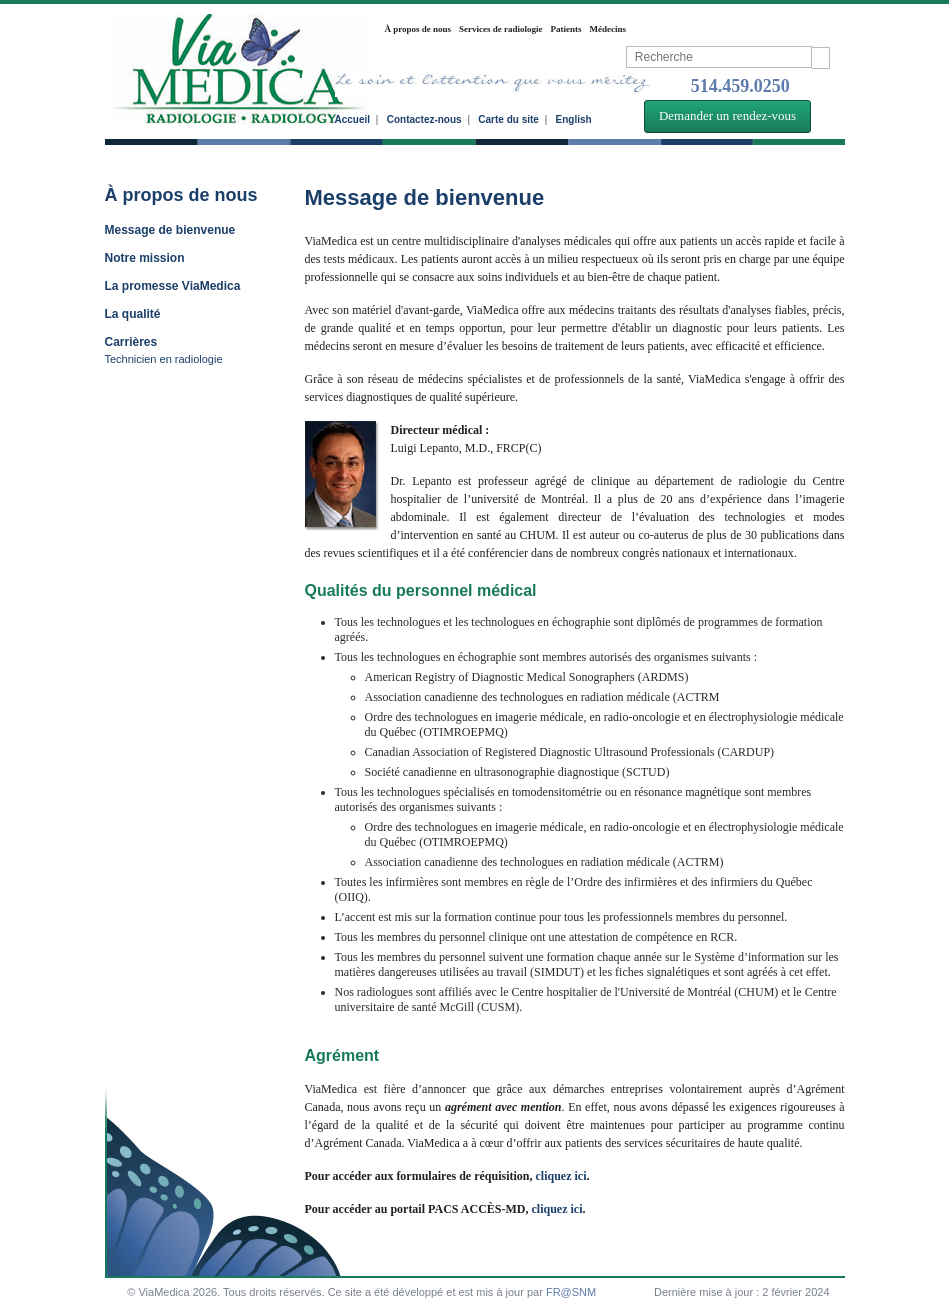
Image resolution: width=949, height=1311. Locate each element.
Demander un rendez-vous (727, 115)
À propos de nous (418, 29)
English (574, 119)
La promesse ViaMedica (173, 286)
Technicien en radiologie (164, 359)
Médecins (608, 29)
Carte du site (508, 119)
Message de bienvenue (170, 230)
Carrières (131, 342)
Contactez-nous (424, 119)
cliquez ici (560, 1176)
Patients (566, 29)
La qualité (133, 314)
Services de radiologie (500, 29)
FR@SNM (571, 1292)
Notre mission (145, 258)
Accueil (353, 119)
